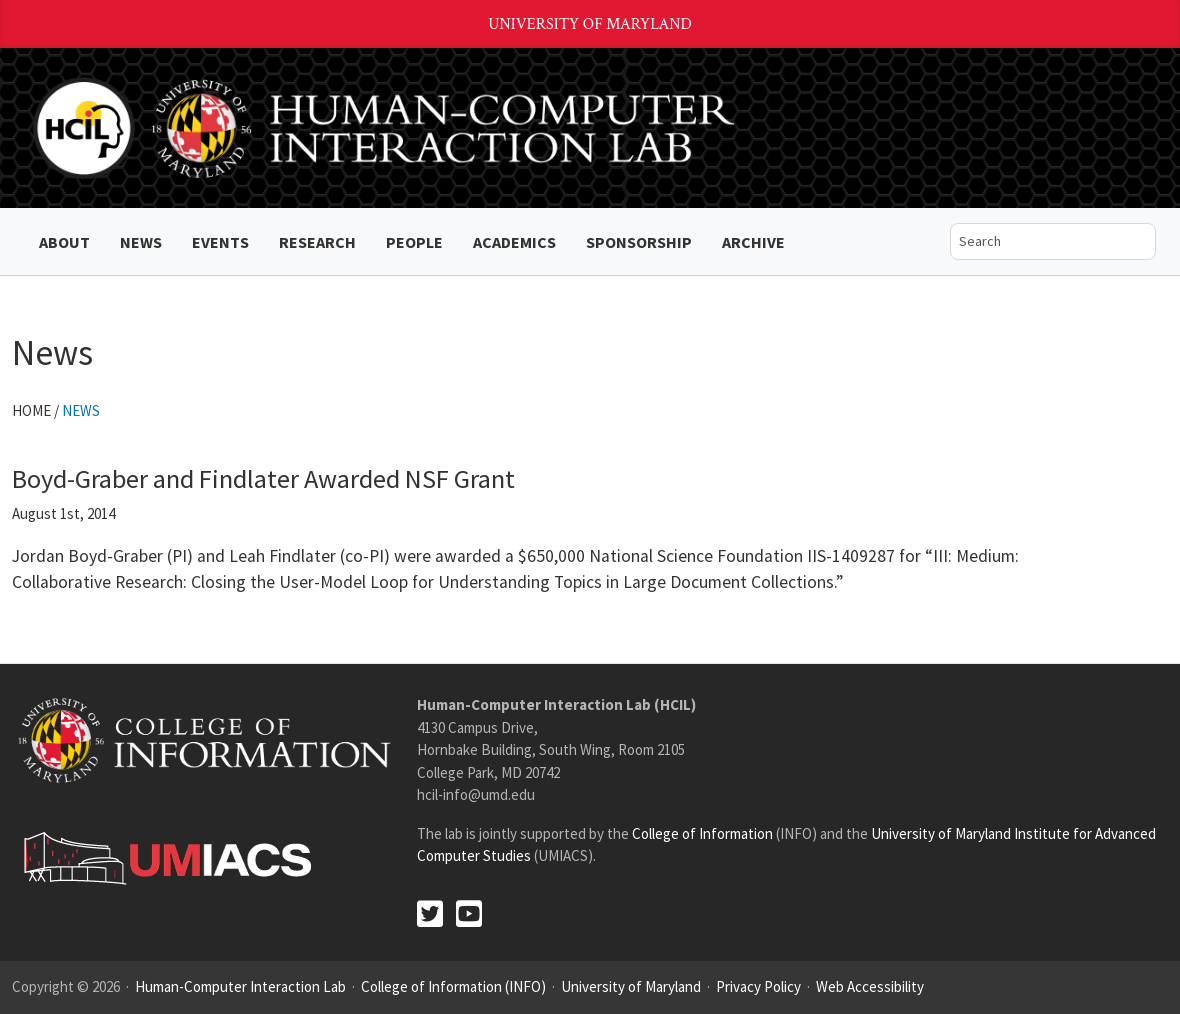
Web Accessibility (870, 986)
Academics (514, 242)
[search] (1038, 241)
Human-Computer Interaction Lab (240, 986)
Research (317, 242)
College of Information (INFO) (453, 986)
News (141, 242)
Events (220, 242)
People (414, 242)
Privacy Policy (758, 986)
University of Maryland (590, 24)
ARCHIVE (753, 242)
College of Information (702, 833)
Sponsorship (639, 242)
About (64, 242)
